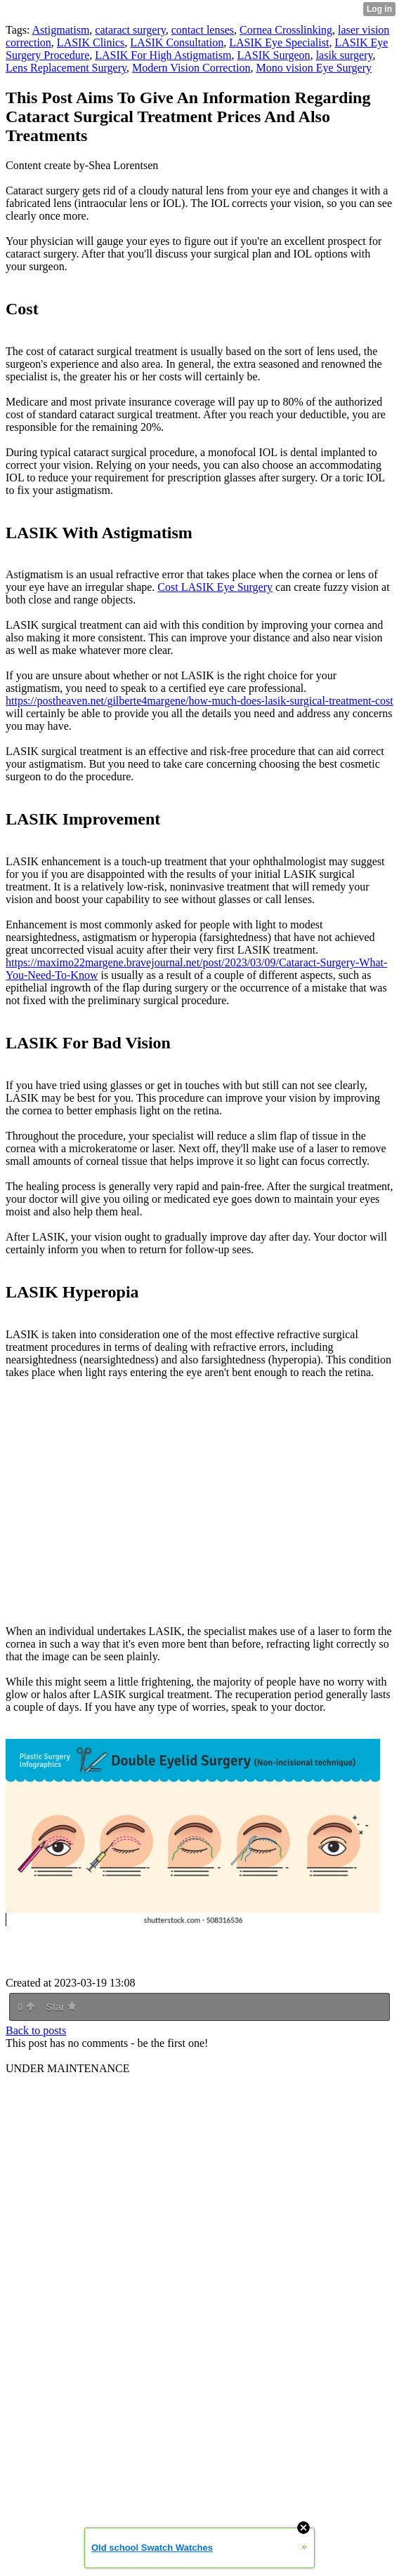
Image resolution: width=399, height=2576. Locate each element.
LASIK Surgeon (273, 55)
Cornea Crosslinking (286, 30)
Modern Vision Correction (191, 68)
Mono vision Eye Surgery (314, 68)
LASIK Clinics (90, 42)
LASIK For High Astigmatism (163, 55)
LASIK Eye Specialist (279, 42)
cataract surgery (130, 30)
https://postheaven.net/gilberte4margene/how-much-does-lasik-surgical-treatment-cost (199, 701)
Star (61, 2007)
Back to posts (36, 2030)
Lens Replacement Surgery (66, 68)
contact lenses (202, 30)
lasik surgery (344, 55)
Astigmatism (61, 30)
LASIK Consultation (176, 42)
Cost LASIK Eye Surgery (215, 587)
